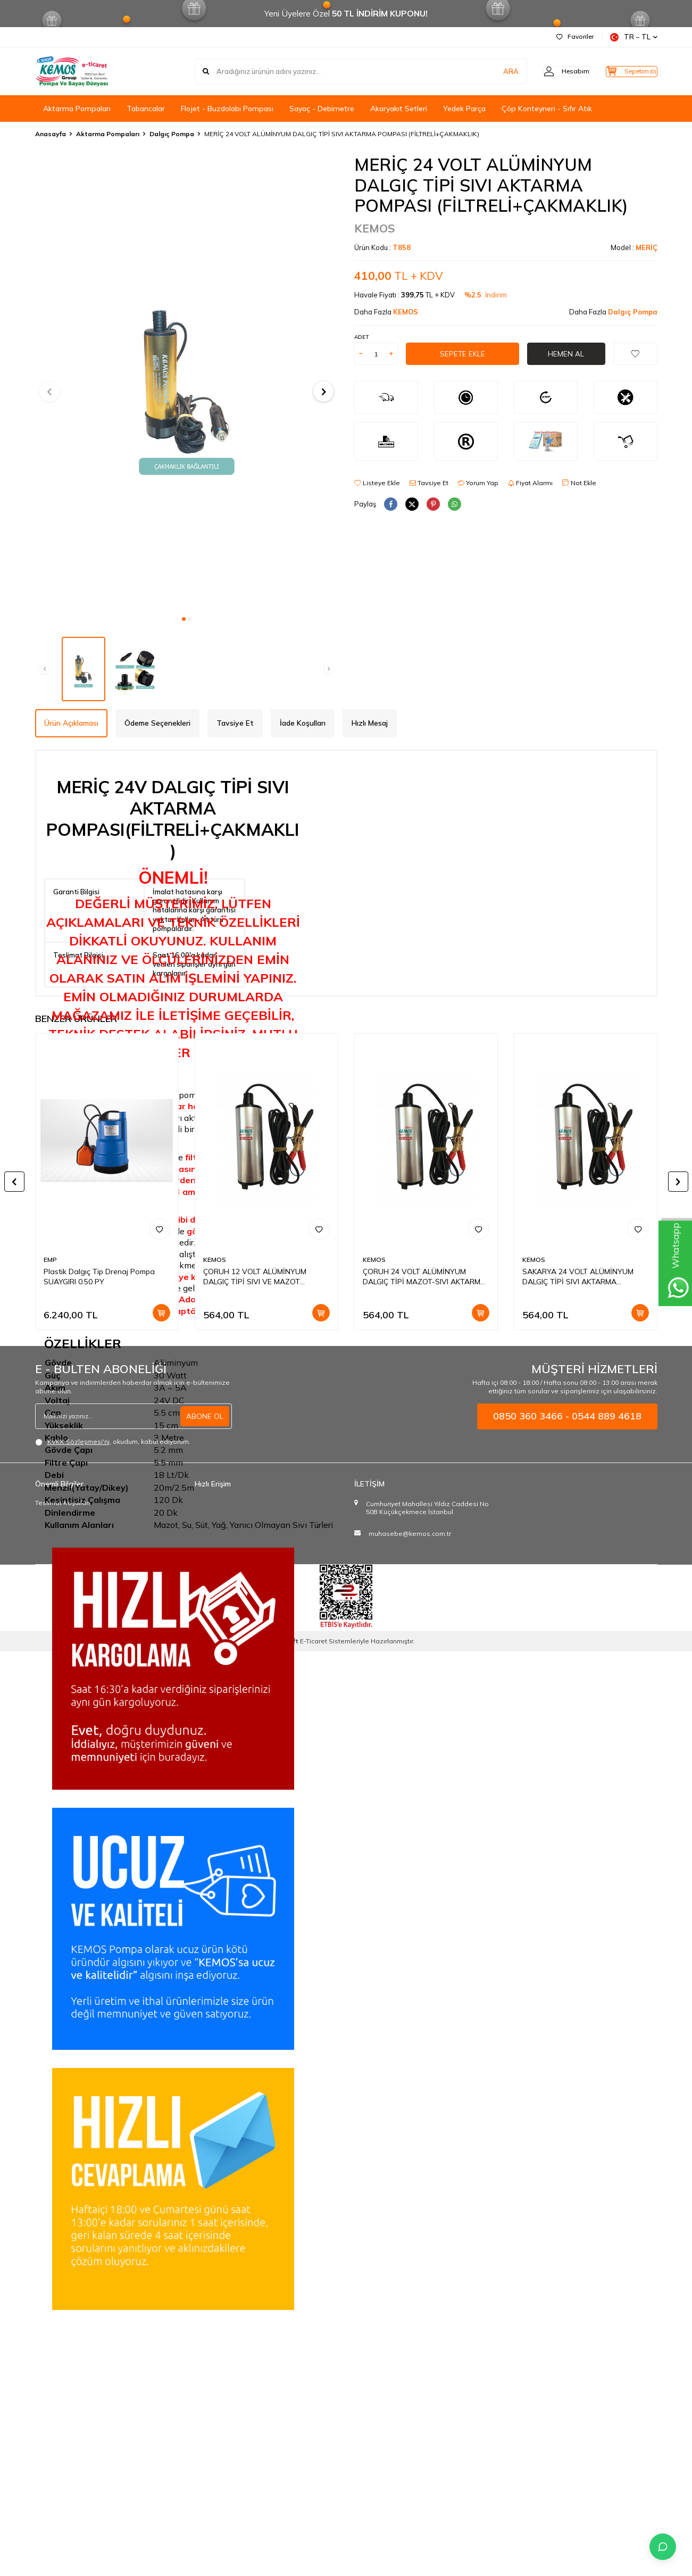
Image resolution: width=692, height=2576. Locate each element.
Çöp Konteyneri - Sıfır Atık (547, 108)
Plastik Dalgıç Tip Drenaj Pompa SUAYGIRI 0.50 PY (99, 1276)
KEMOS (374, 228)
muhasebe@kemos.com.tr (410, 1534)
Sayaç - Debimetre (321, 108)
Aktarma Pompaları (77, 108)
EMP (50, 1260)
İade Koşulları (303, 723)
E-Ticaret (313, 1641)
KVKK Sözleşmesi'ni (78, 1441)
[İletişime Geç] (662, 2546)
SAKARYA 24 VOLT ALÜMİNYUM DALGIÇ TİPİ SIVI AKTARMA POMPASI (577, 1277)
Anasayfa (50, 134)
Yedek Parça (464, 108)
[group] (186, 381)
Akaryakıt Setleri (398, 108)
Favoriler (575, 36)
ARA (491, 71)
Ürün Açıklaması (71, 723)
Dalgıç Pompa (171, 134)
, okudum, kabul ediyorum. (112, 1441)
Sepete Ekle (462, 354)
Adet (361, 337)
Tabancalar (146, 108)
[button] (184, 619)
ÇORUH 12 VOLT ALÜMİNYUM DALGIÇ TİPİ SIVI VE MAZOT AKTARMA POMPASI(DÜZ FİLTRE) (260, 1277)
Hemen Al (566, 354)
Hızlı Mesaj (370, 723)
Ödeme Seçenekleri (157, 723)
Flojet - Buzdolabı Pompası (227, 108)
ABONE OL (204, 1416)
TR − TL (633, 36)
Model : (634, 247)
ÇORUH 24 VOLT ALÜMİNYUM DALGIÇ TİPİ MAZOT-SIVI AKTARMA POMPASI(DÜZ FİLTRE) (424, 1277)
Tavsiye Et (429, 483)
